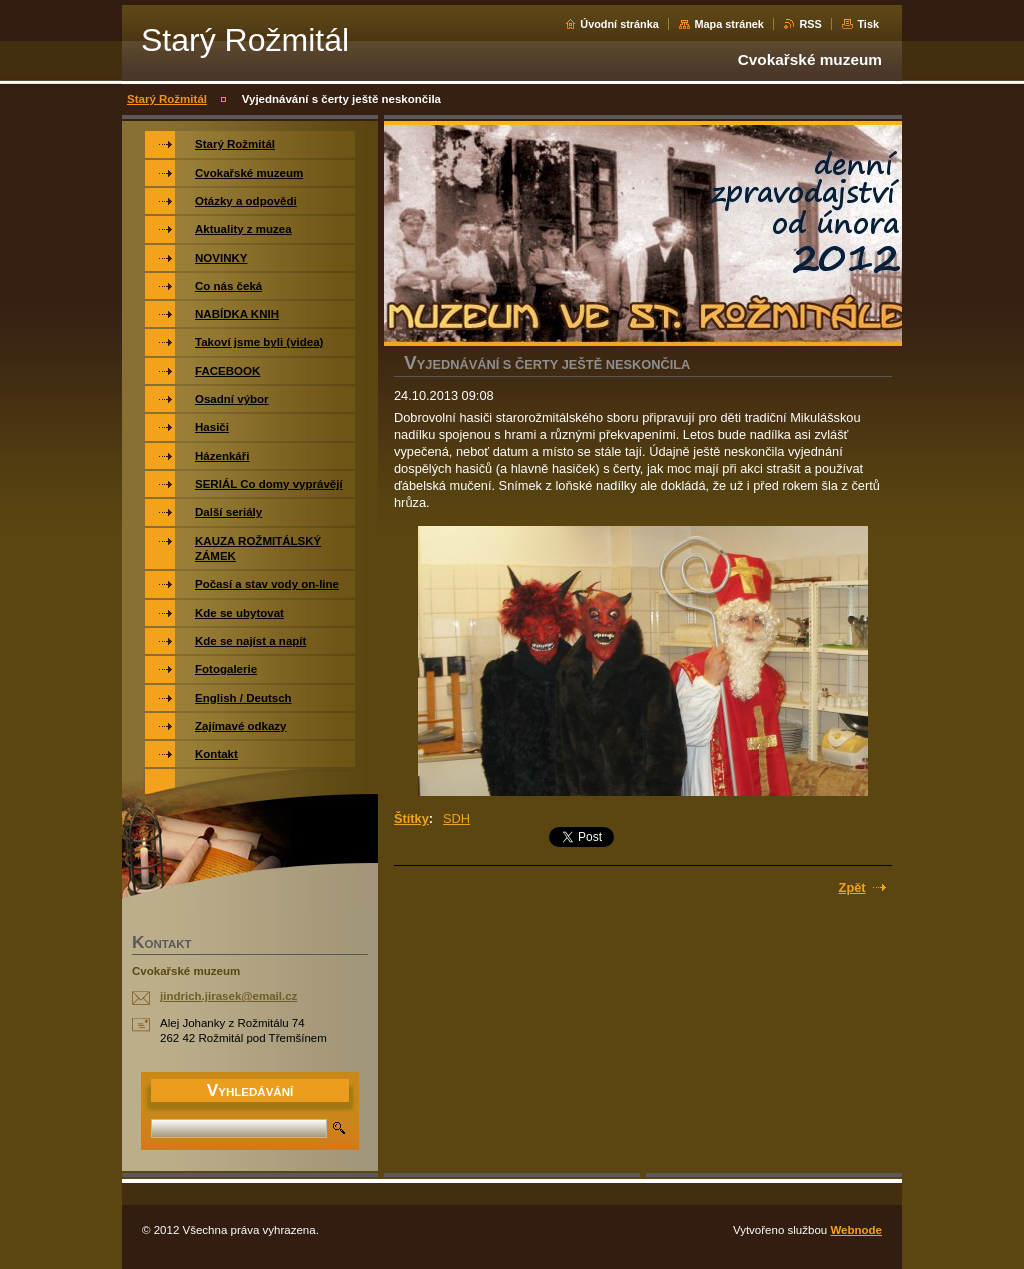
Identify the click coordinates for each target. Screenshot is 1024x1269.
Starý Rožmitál (167, 99)
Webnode (856, 1230)
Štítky (411, 818)
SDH (456, 818)
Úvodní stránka (619, 24)
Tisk (868, 24)
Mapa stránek (729, 24)
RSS (810, 24)
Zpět (852, 887)
